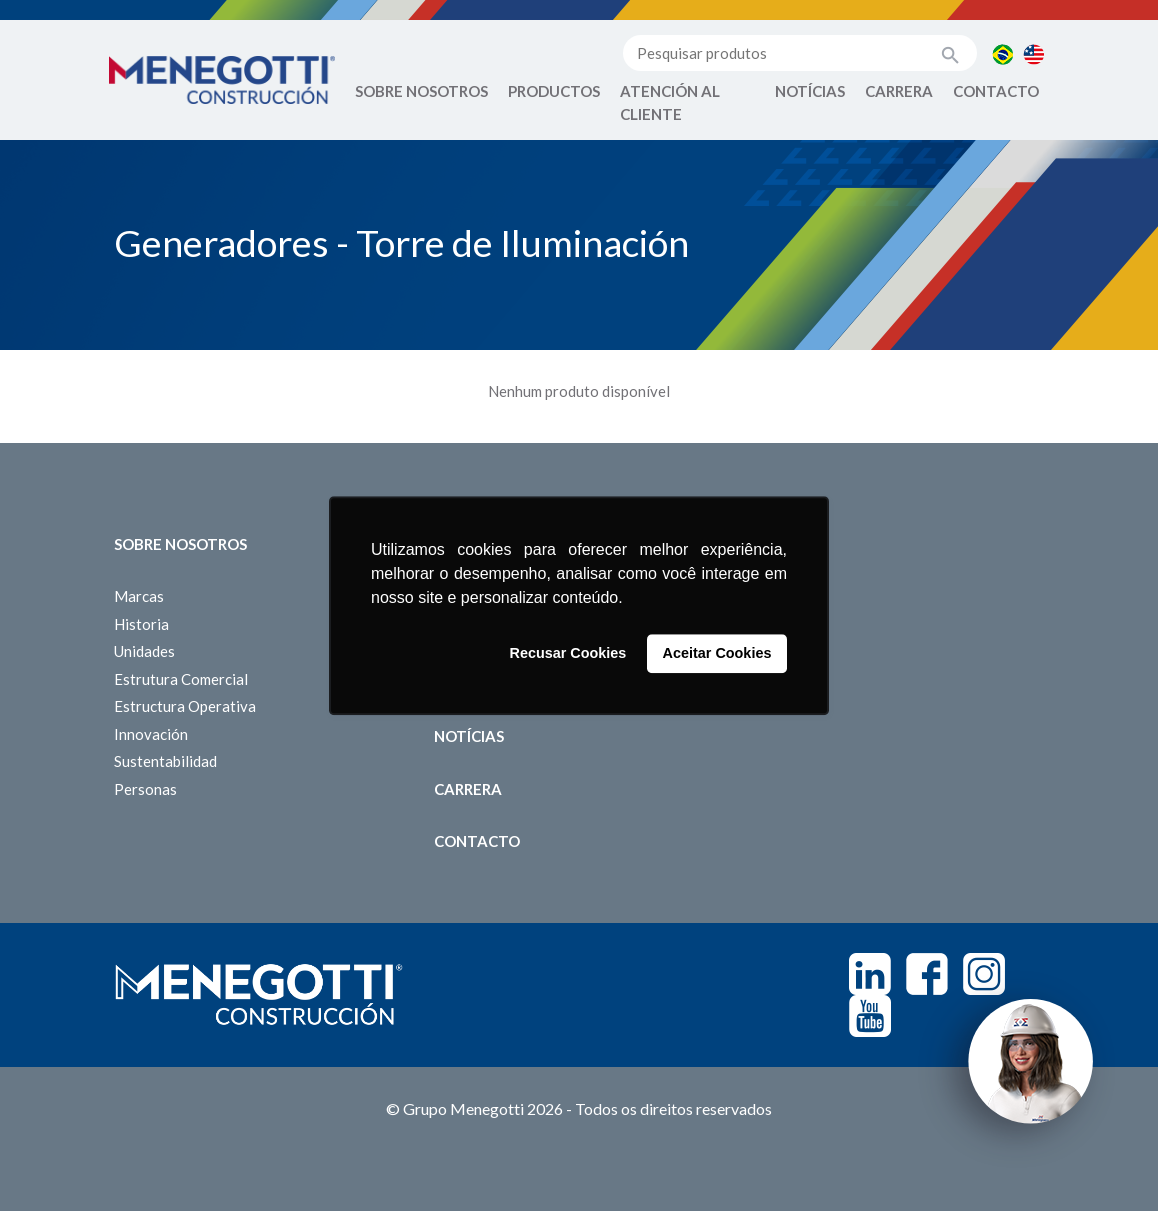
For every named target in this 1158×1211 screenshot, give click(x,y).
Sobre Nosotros (421, 91)
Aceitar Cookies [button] (717, 654)
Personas (145, 789)
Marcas (139, 596)
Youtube (870, 1016)
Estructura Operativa (185, 706)
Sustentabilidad (165, 761)
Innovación (151, 734)
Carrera (899, 91)
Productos (554, 91)
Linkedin (870, 974)
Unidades (144, 651)
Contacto (996, 91)
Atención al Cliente (670, 102)
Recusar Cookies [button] (568, 654)
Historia (141, 624)
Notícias (810, 91)
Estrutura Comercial (181, 679)
